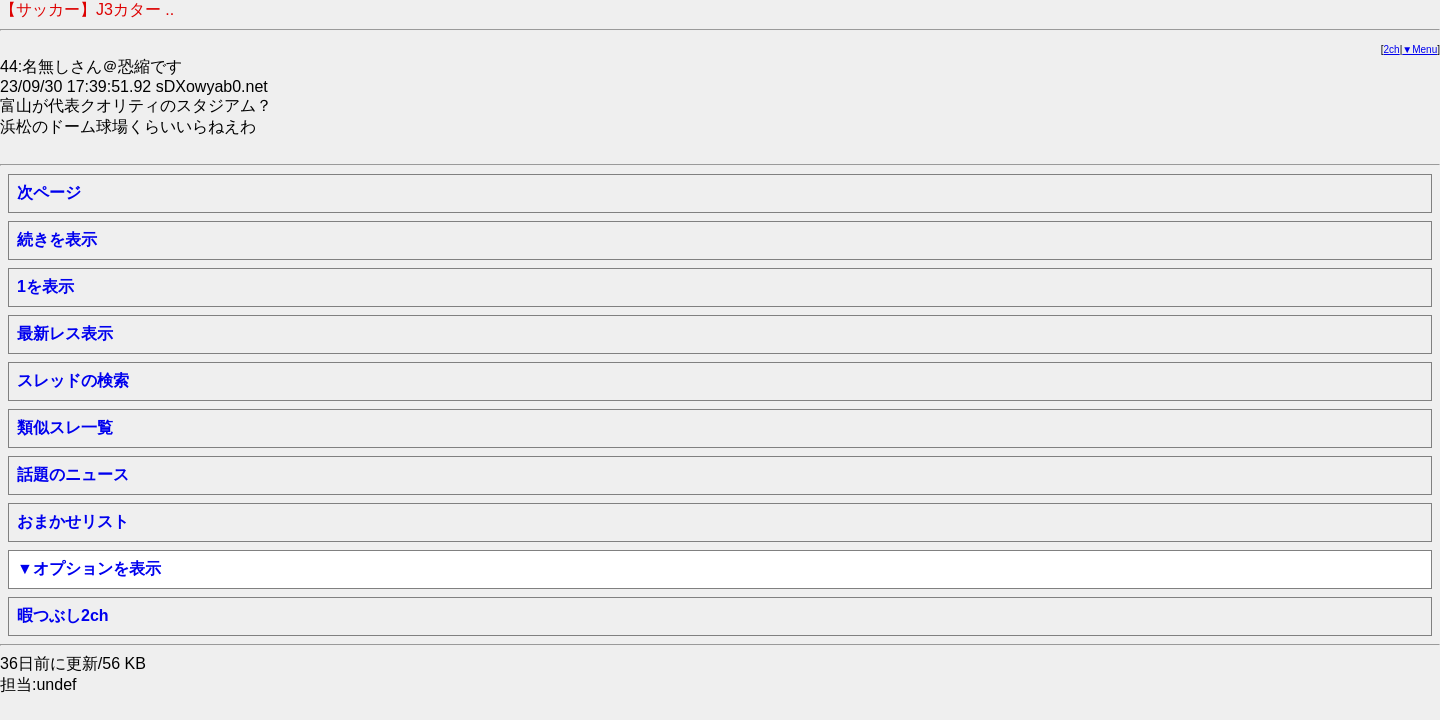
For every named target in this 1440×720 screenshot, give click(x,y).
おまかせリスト (73, 521)
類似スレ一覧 (65, 427)
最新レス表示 (65, 333)
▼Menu (1419, 49)
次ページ (49, 192)
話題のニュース (73, 474)
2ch (1392, 49)
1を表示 (45, 286)
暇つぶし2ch (63, 615)
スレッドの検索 (73, 380)
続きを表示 (57, 239)
